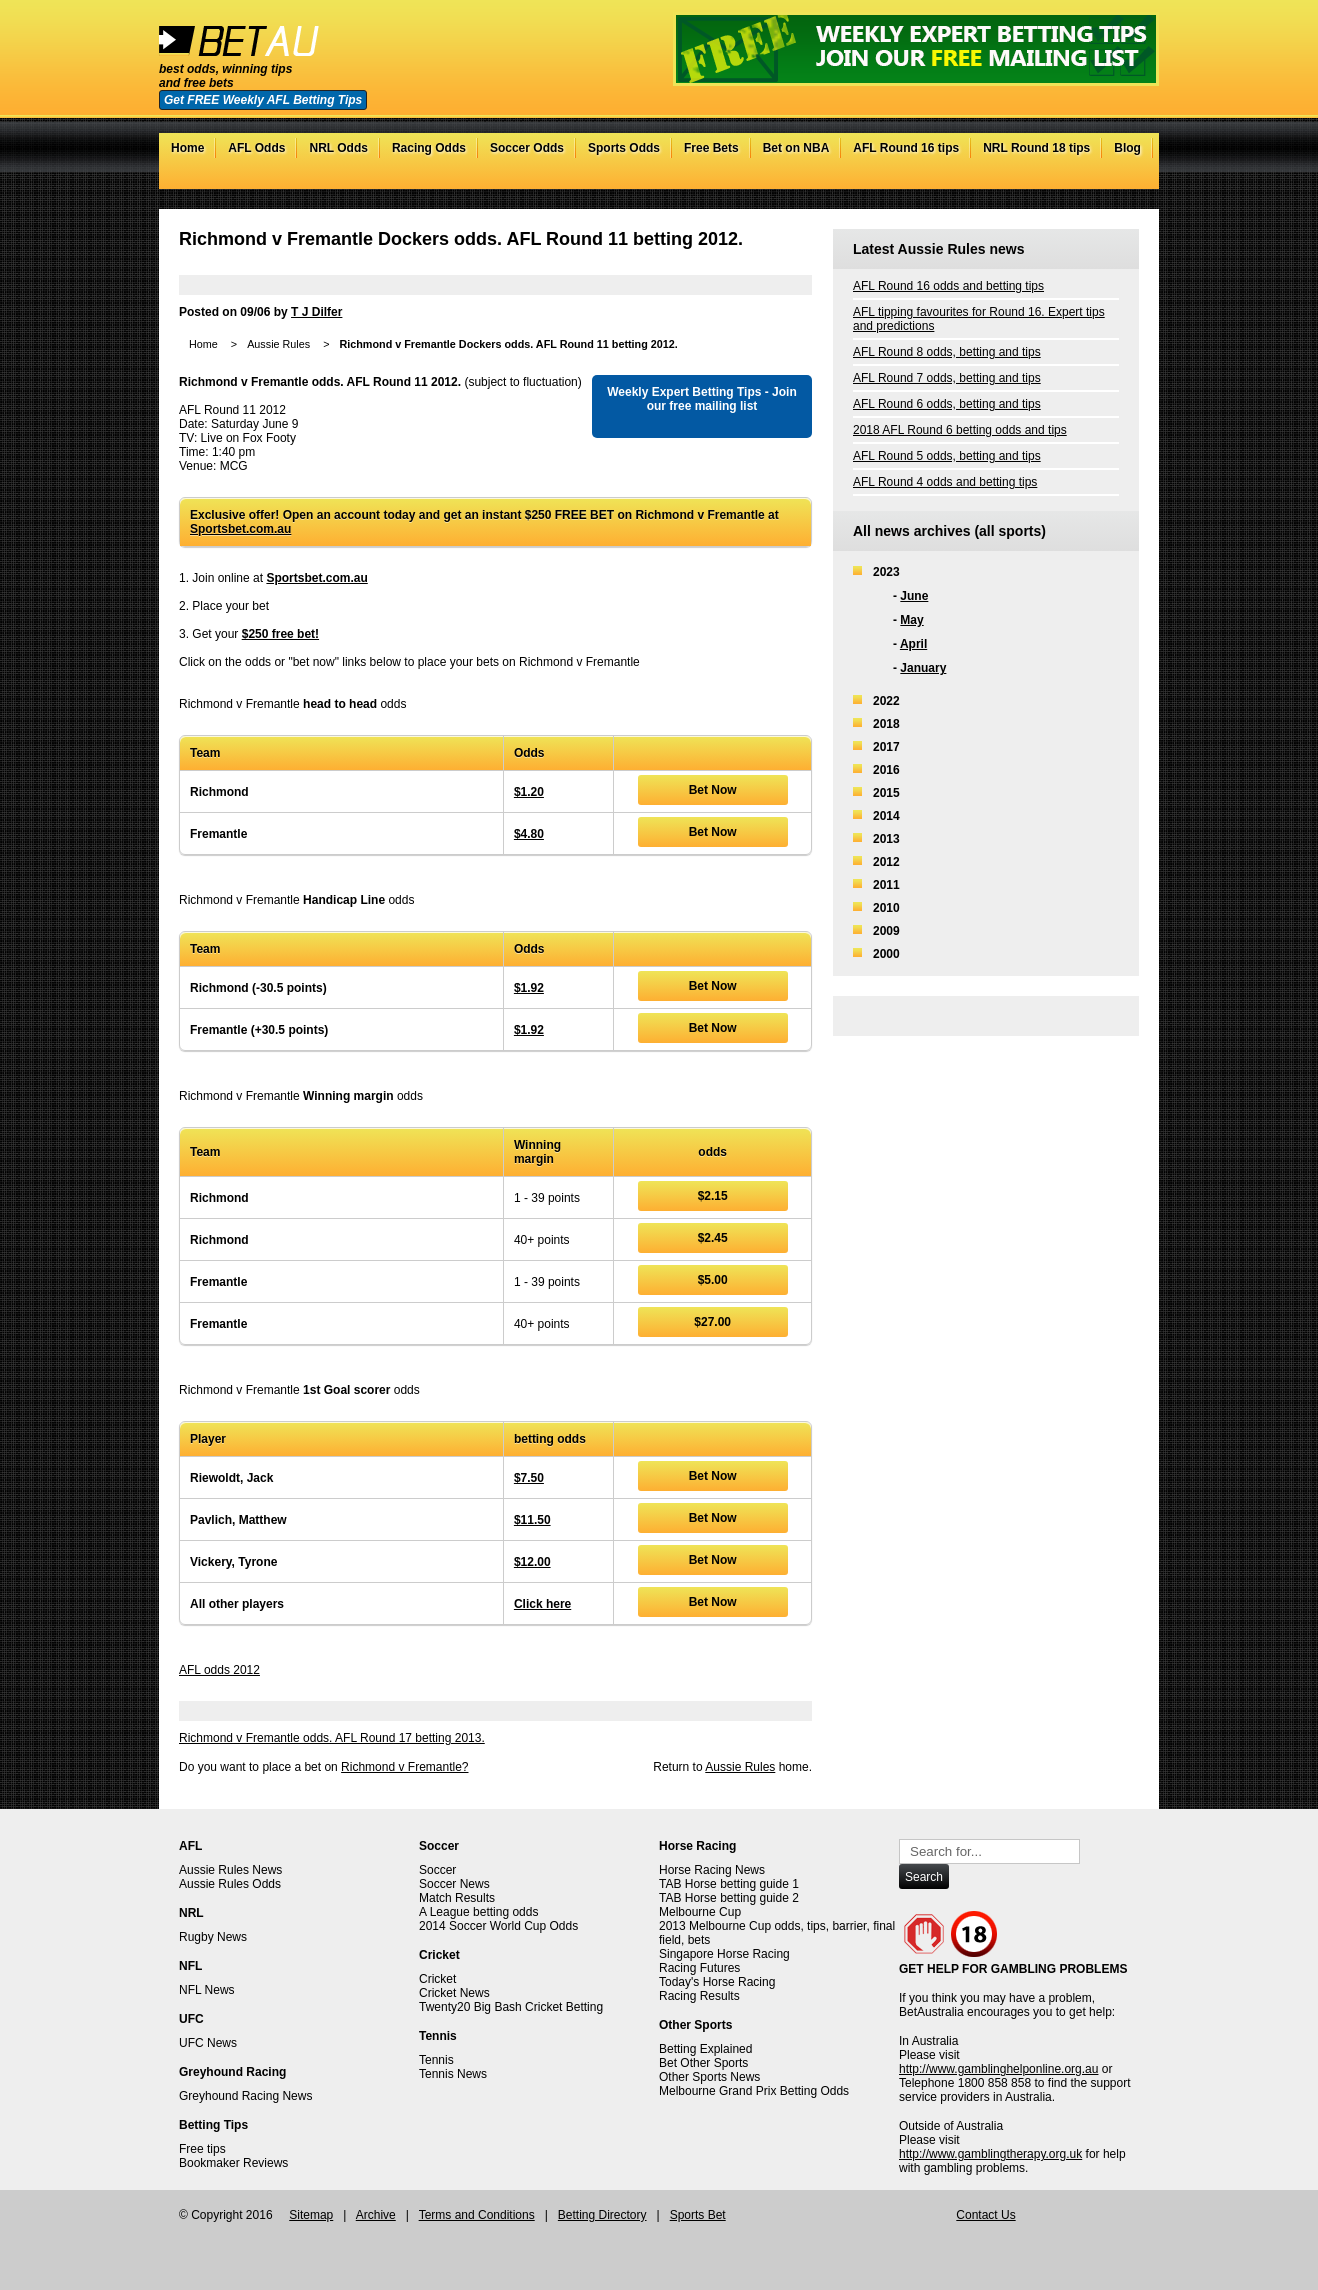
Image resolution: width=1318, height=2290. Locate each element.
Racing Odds (429, 148)
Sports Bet (698, 2215)
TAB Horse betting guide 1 (729, 1884)
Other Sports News (709, 2077)
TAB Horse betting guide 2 (729, 1898)
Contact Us (985, 2215)
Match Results (457, 1898)
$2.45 (713, 1238)
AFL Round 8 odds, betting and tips (947, 352)
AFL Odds (256, 148)
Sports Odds (624, 148)
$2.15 (713, 1196)
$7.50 (529, 1478)
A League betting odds (478, 1912)
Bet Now (713, 790)
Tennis (436, 2060)
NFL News (207, 1990)
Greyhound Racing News (245, 2096)
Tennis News (453, 2074)
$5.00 (713, 1280)
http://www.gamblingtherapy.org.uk (990, 2154)
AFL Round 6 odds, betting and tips (947, 404)
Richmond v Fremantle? (404, 1767)
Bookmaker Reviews (233, 2163)
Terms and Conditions (477, 2215)
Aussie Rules (278, 344)
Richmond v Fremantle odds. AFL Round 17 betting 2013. (332, 1738)
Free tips (202, 2149)
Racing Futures (699, 1968)
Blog (1127, 148)
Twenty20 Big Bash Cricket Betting (511, 2007)
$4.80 (529, 834)
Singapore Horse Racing (724, 1954)
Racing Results (699, 1996)
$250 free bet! (280, 634)
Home (187, 148)
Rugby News (213, 1937)
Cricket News (454, 1993)
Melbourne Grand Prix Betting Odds (754, 2091)
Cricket (437, 1979)
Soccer (437, 1870)
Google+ (1108, 179)
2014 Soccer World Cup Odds (498, 1926)
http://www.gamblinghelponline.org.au (998, 2069)
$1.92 (529, 988)
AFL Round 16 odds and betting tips (948, 286)
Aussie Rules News (230, 1870)
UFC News (208, 2043)
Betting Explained (705, 2049)
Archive (376, 2215)
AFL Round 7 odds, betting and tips (947, 378)
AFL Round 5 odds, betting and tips (947, 456)
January (923, 668)
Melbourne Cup (700, 1912)
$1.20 (529, 792)
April (913, 644)
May (911, 620)
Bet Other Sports (703, 2063)
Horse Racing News (712, 1870)
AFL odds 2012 (219, 1670)
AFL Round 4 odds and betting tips (945, 482)
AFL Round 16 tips (906, 148)
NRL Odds (338, 148)
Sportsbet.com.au (240, 529)
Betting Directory (602, 2215)
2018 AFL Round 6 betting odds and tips (960, 430)
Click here (542, 1604)
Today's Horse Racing (717, 1982)
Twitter (1068, 179)
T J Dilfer (316, 312)
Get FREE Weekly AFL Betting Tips (263, 100)
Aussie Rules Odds (230, 1884)
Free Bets (711, 148)
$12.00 (532, 1562)
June (914, 596)
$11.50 (532, 1520)
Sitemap (311, 2215)
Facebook (1088, 179)
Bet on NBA (796, 148)
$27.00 (712, 1322)
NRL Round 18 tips (1036, 148)
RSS (1128, 179)
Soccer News (454, 1884)
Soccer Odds (527, 148)
